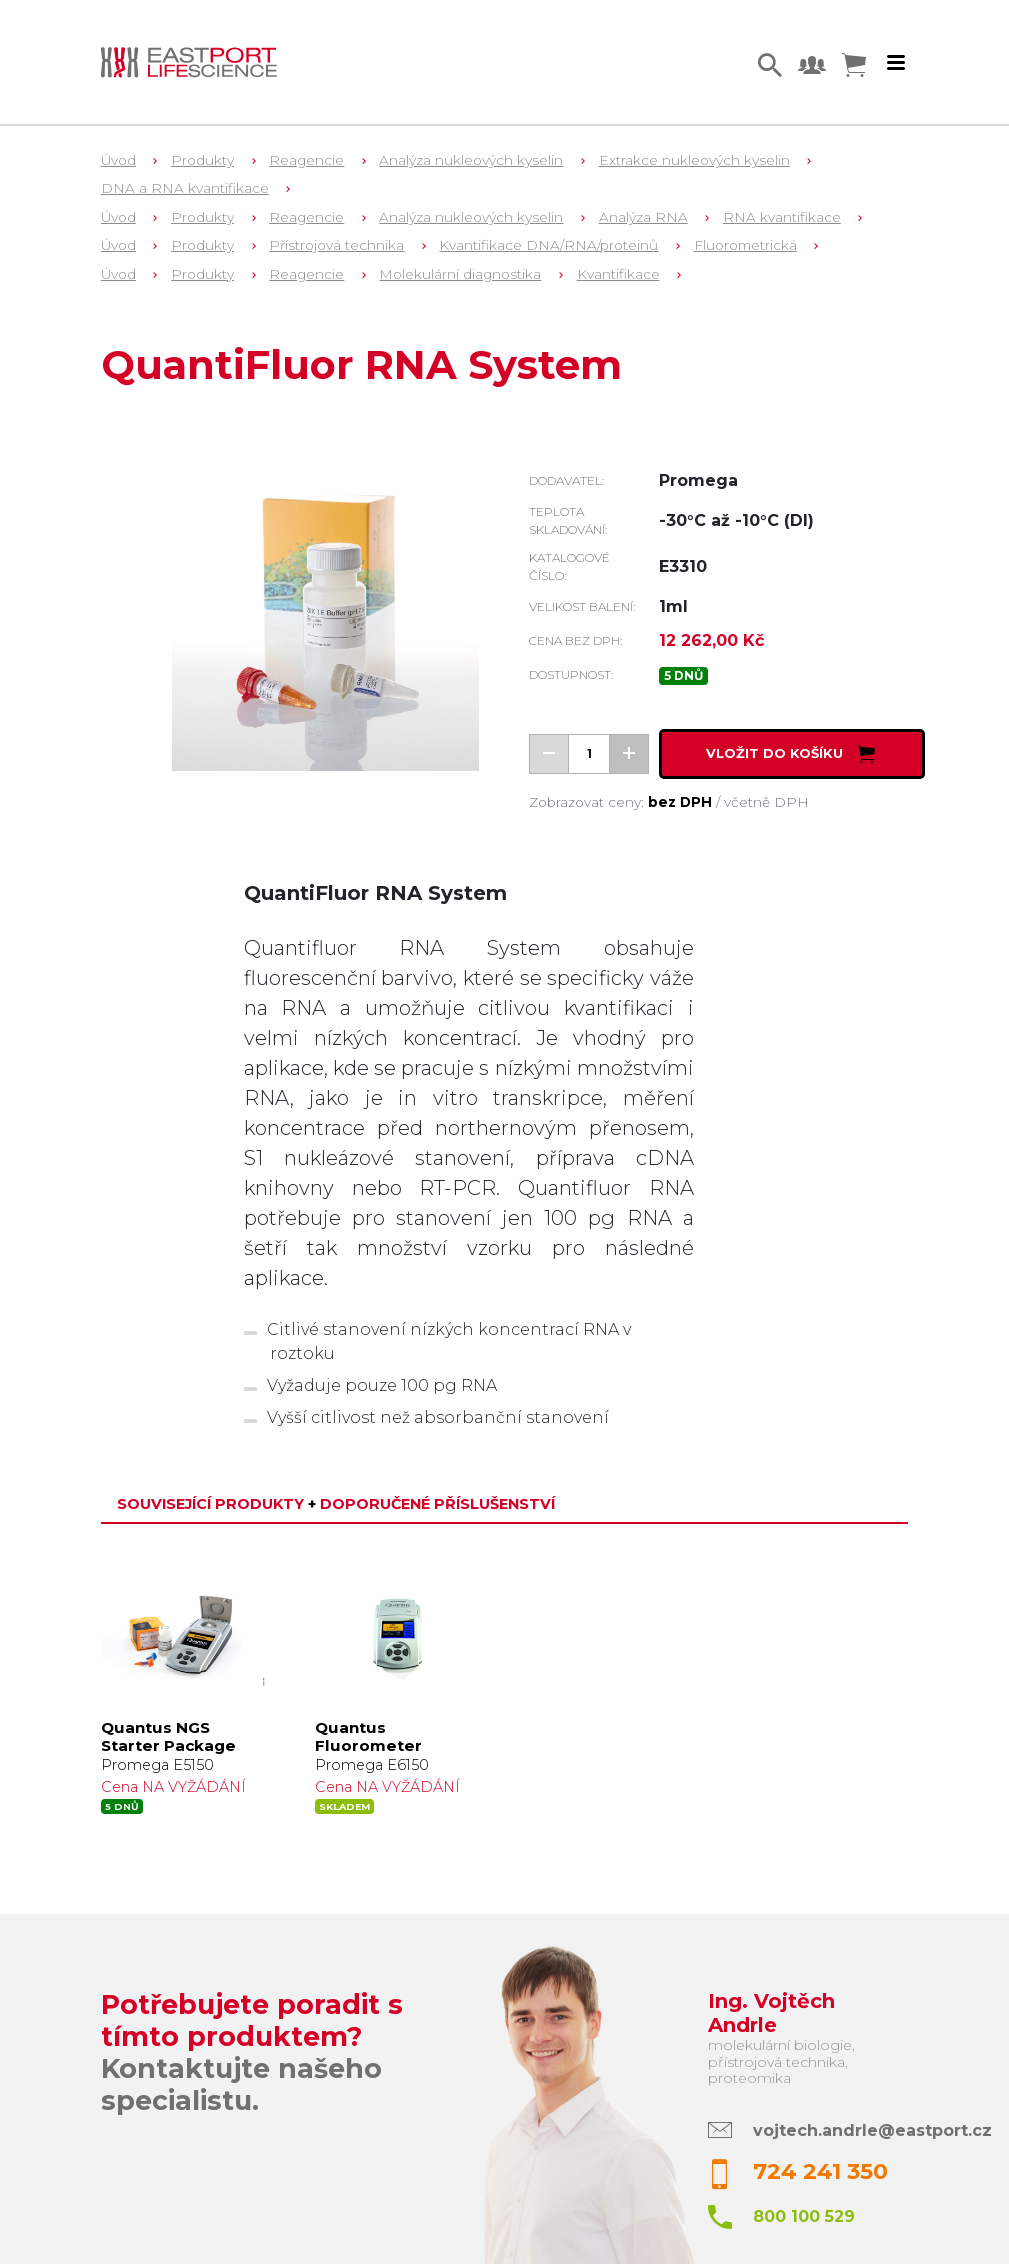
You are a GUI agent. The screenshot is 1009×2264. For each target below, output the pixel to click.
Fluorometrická (745, 245)
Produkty (202, 160)
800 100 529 (804, 2216)
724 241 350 (820, 2171)
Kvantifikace (618, 274)
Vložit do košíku (792, 753)
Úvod (118, 160)
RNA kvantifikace (782, 217)
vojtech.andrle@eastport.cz (872, 2130)
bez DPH (680, 802)
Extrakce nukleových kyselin (694, 160)
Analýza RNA (643, 217)
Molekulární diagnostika (460, 274)
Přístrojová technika (336, 245)
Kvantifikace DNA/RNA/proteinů (548, 245)
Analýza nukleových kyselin (471, 160)
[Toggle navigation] (896, 63)
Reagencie (306, 160)
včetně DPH (766, 802)
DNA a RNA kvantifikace (185, 188)
